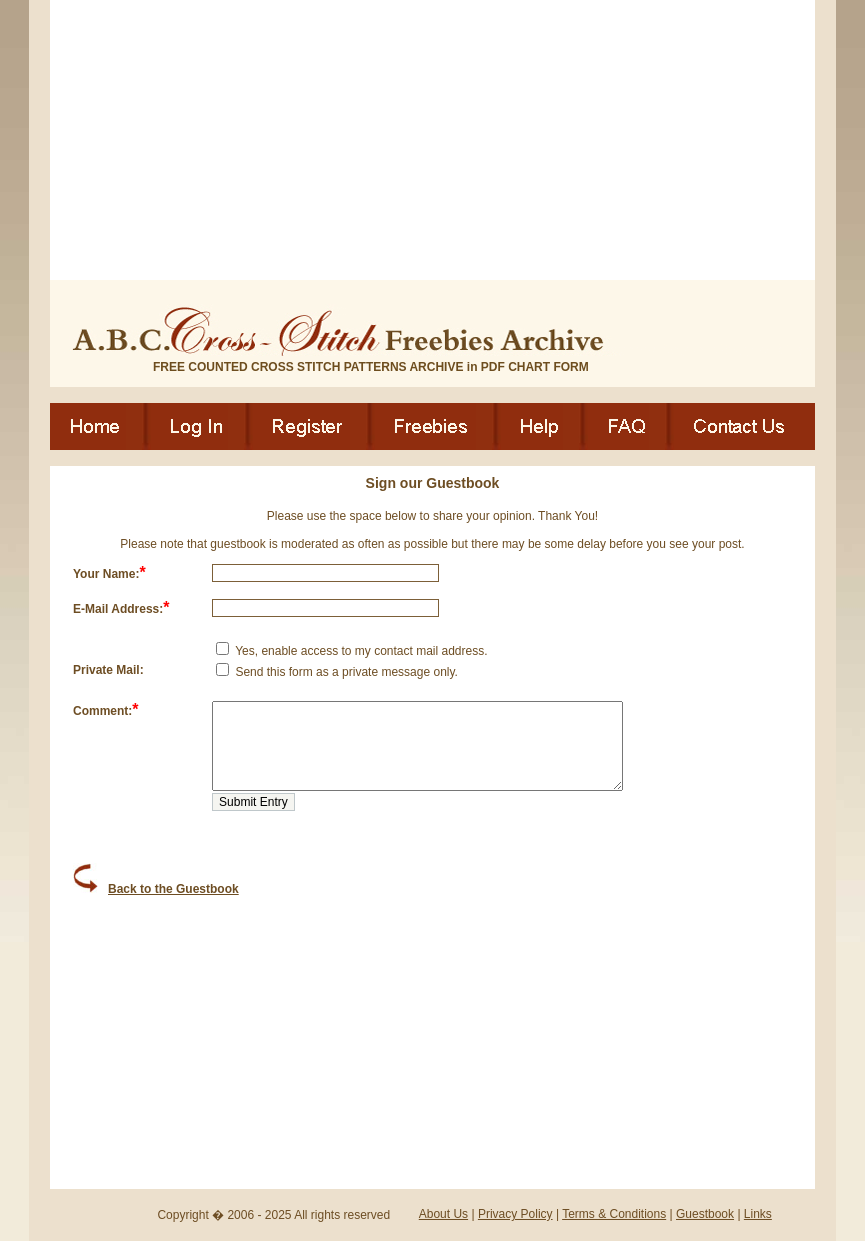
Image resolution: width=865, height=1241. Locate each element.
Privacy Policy (515, 1214)
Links (758, 1214)
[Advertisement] (432, 140)
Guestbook (705, 1214)
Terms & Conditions (614, 1214)
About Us (443, 1214)
